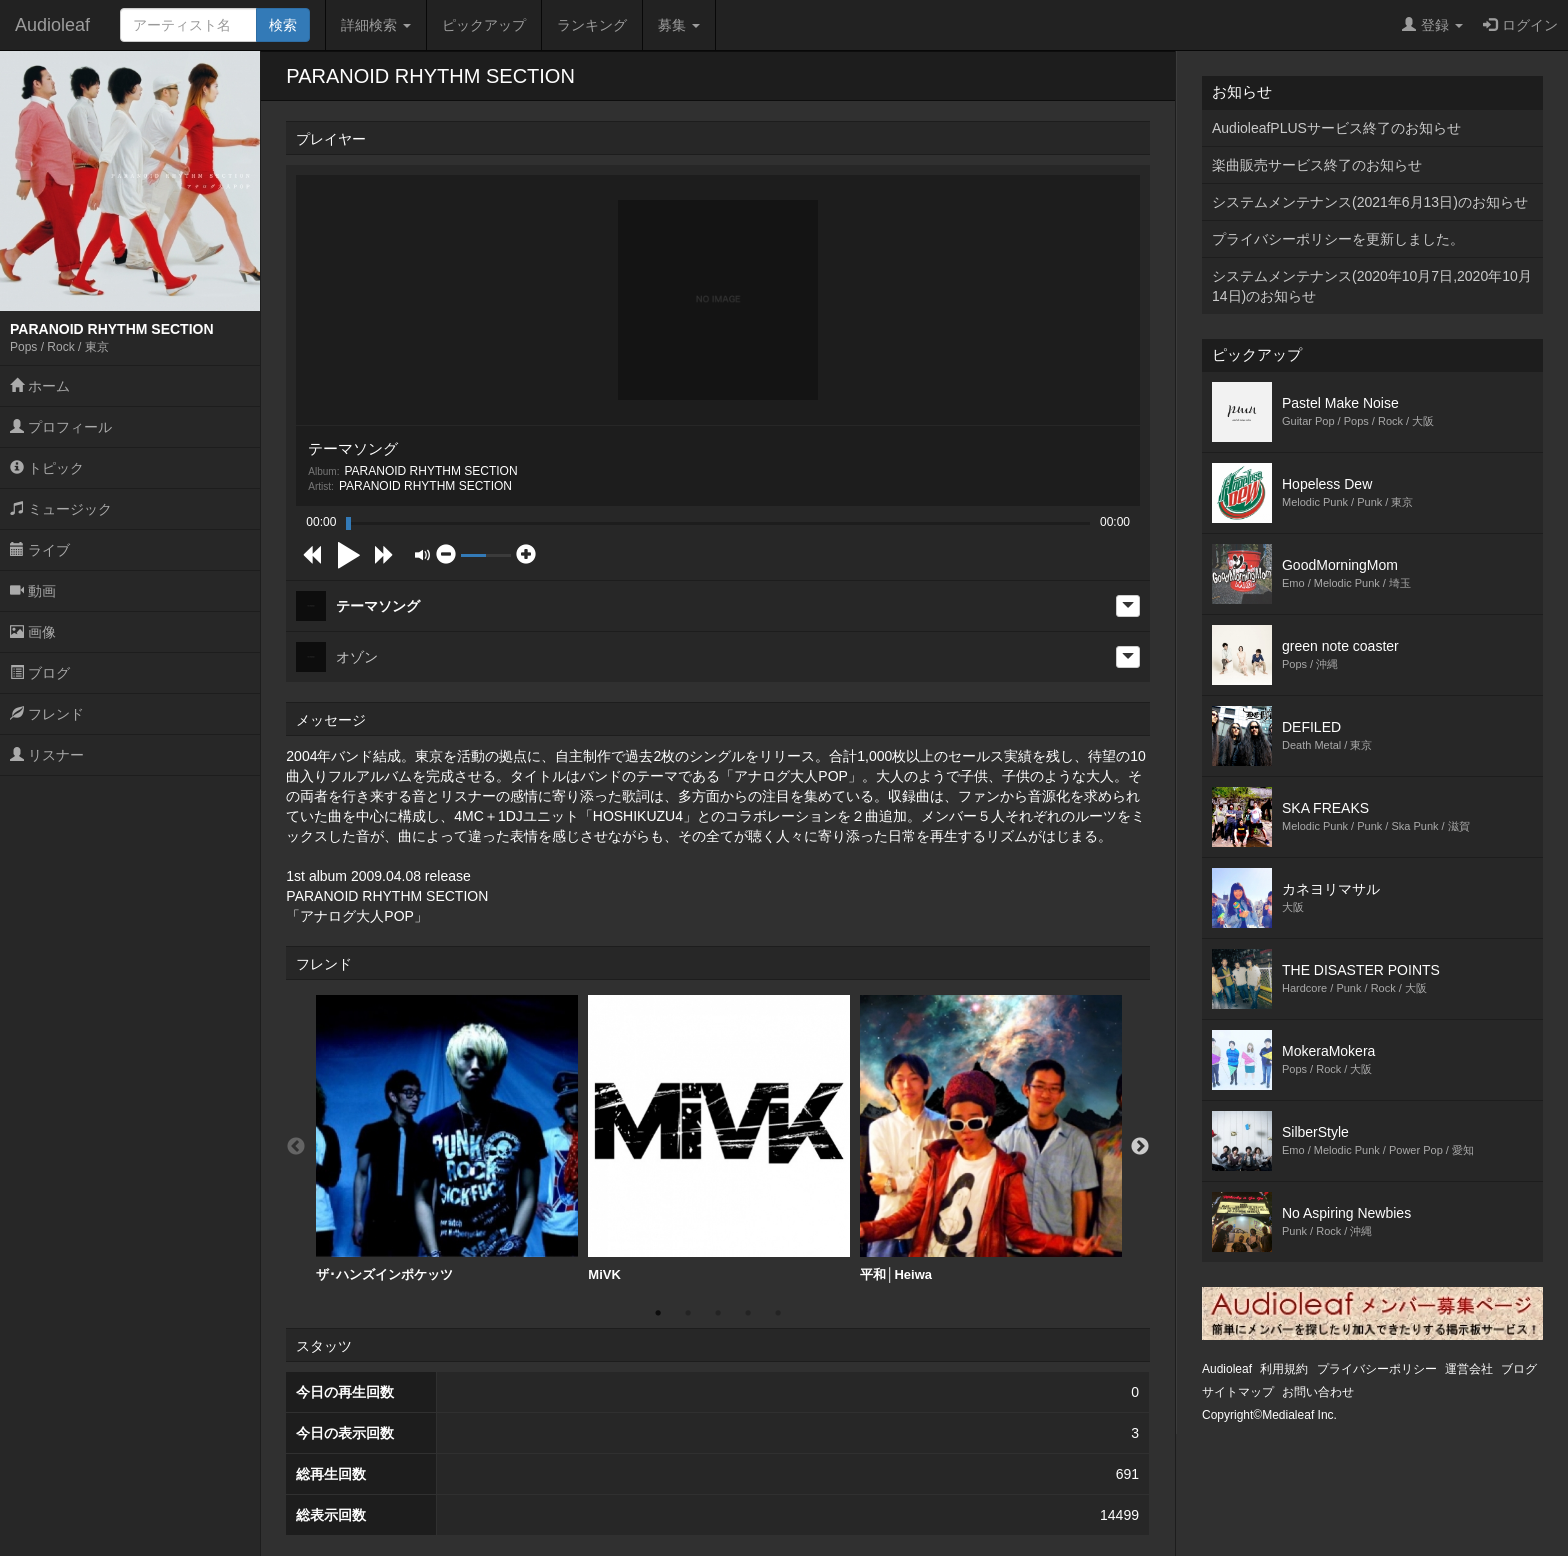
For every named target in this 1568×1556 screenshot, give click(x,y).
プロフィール (61, 427)
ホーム (40, 386)
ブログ (40, 673)
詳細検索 (376, 25)
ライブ (40, 550)
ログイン (1520, 25)
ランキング (592, 25)
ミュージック (61, 509)
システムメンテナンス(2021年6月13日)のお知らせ (1370, 202)
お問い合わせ (1318, 1392)
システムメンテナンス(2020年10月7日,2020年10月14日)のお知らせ (1372, 286)
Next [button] (1140, 1147)
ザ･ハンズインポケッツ (447, 1138)
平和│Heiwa (991, 1138)
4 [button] (748, 1313)
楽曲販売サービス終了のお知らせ (1317, 165)
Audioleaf (52, 25)
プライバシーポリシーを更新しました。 (1338, 239)
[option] (447, 1139)
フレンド (47, 714)
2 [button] (688, 1313)
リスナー (47, 755)
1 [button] (658, 1313)
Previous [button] (296, 1147)
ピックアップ (484, 25)
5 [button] (778, 1313)
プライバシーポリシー (1377, 1369)
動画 (33, 591)
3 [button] (718, 1313)
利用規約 (1284, 1369)
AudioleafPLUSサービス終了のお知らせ (1336, 128)
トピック (47, 468)
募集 (679, 25)
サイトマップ (1238, 1392)
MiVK (719, 1138)
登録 (1432, 25)
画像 (33, 632)
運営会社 (1469, 1369)
